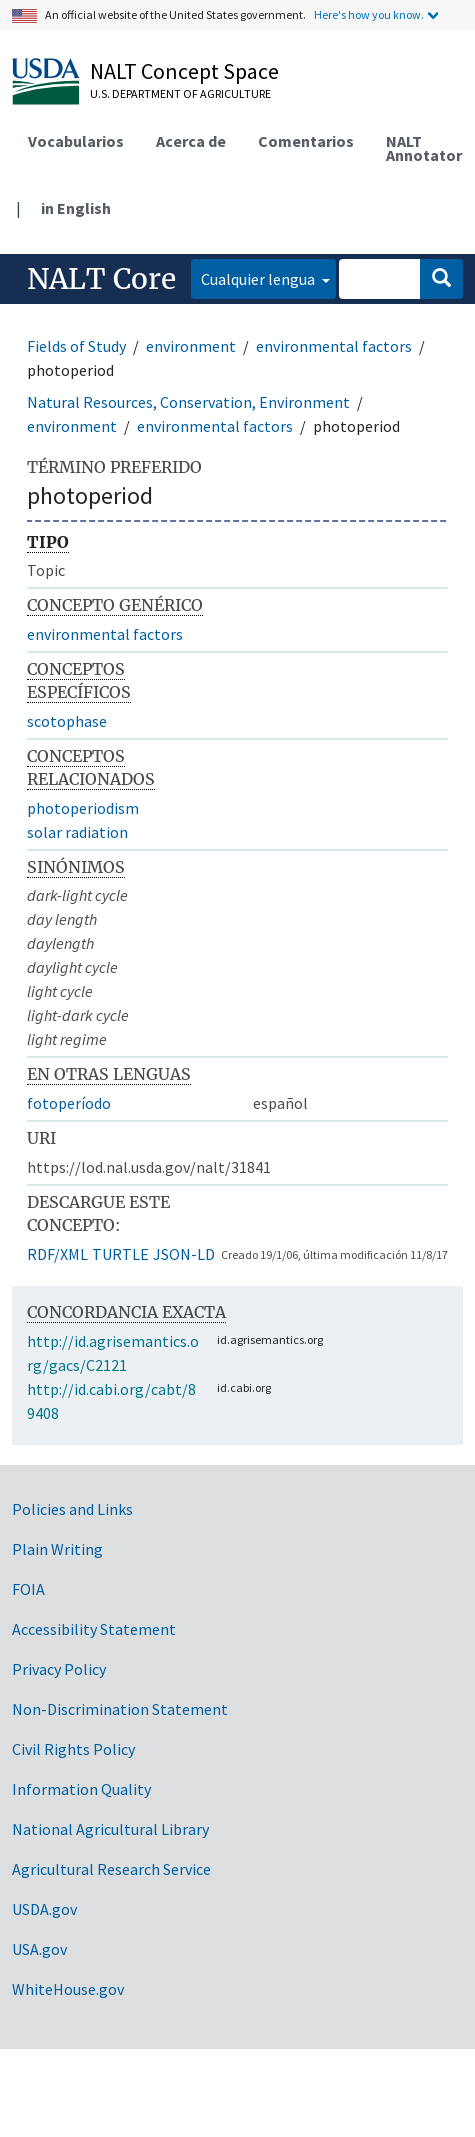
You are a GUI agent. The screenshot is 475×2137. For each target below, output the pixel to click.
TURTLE (120, 1254)
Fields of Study (76, 346)
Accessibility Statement (94, 1629)
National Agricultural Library (110, 1829)
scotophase (67, 721)
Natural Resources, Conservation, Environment (188, 402)
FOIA (28, 1589)
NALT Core (101, 279)
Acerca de (191, 141)
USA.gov (39, 1949)
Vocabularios (76, 141)
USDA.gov (44, 1909)
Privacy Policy (59, 1669)
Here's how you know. (369, 14)
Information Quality (81, 1789)
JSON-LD (184, 1254)
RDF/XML (57, 1254)
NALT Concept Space (184, 71)
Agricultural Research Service (111, 1869)
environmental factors (334, 346)
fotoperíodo (69, 1103)
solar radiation (77, 832)
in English (76, 208)
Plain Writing (57, 1549)
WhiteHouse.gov (68, 1989)
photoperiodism (83, 808)
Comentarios (306, 141)
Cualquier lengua (259, 279)
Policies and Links (72, 1509)
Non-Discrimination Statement (120, 1709)
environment (191, 346)
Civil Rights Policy (73, 1749)
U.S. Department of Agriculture (180, 93)
